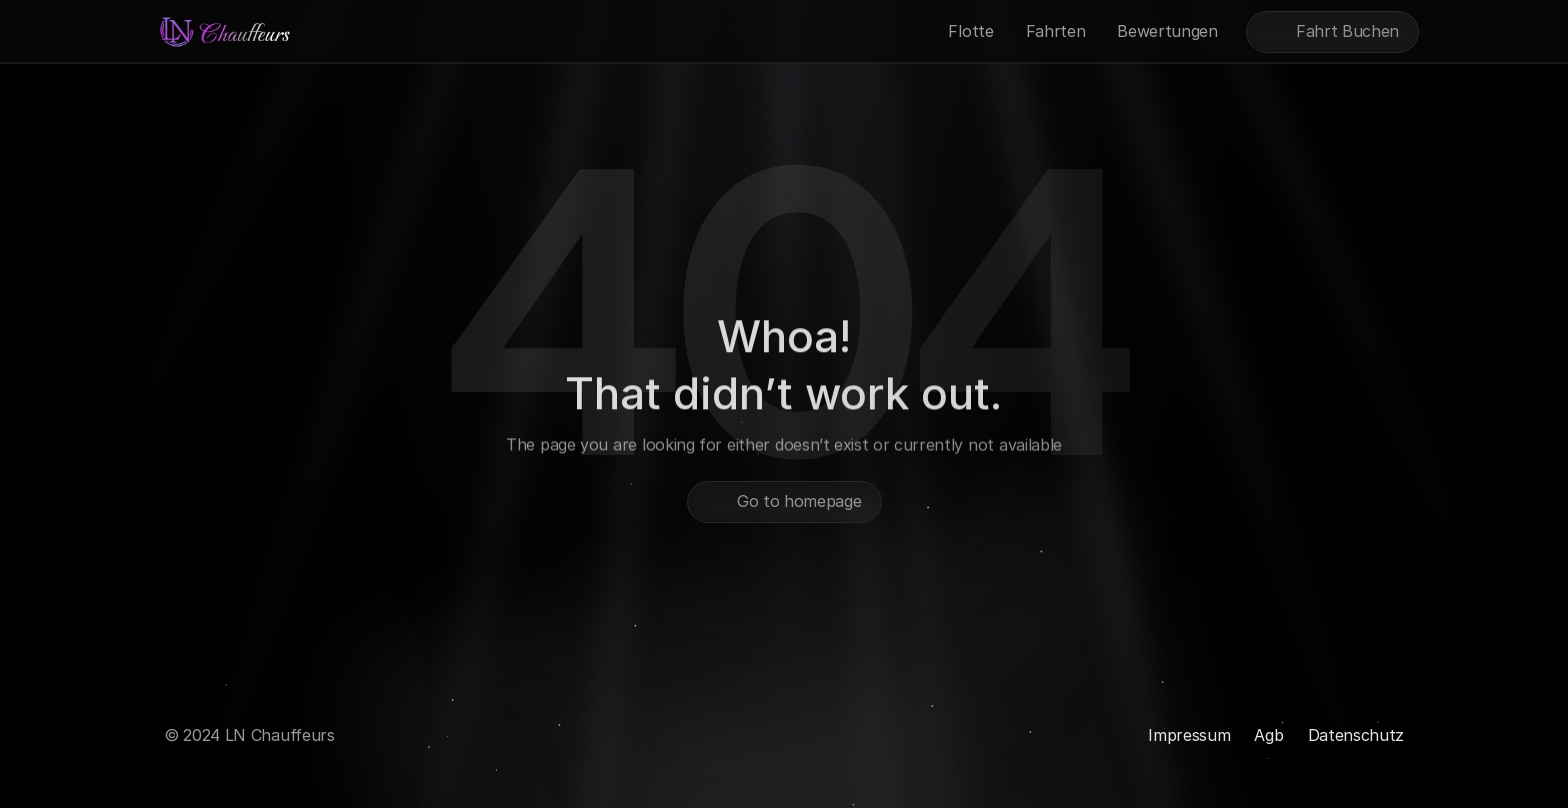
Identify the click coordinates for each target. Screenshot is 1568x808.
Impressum (1189, 735)
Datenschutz (1356, 735)
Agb (1268, 735)
